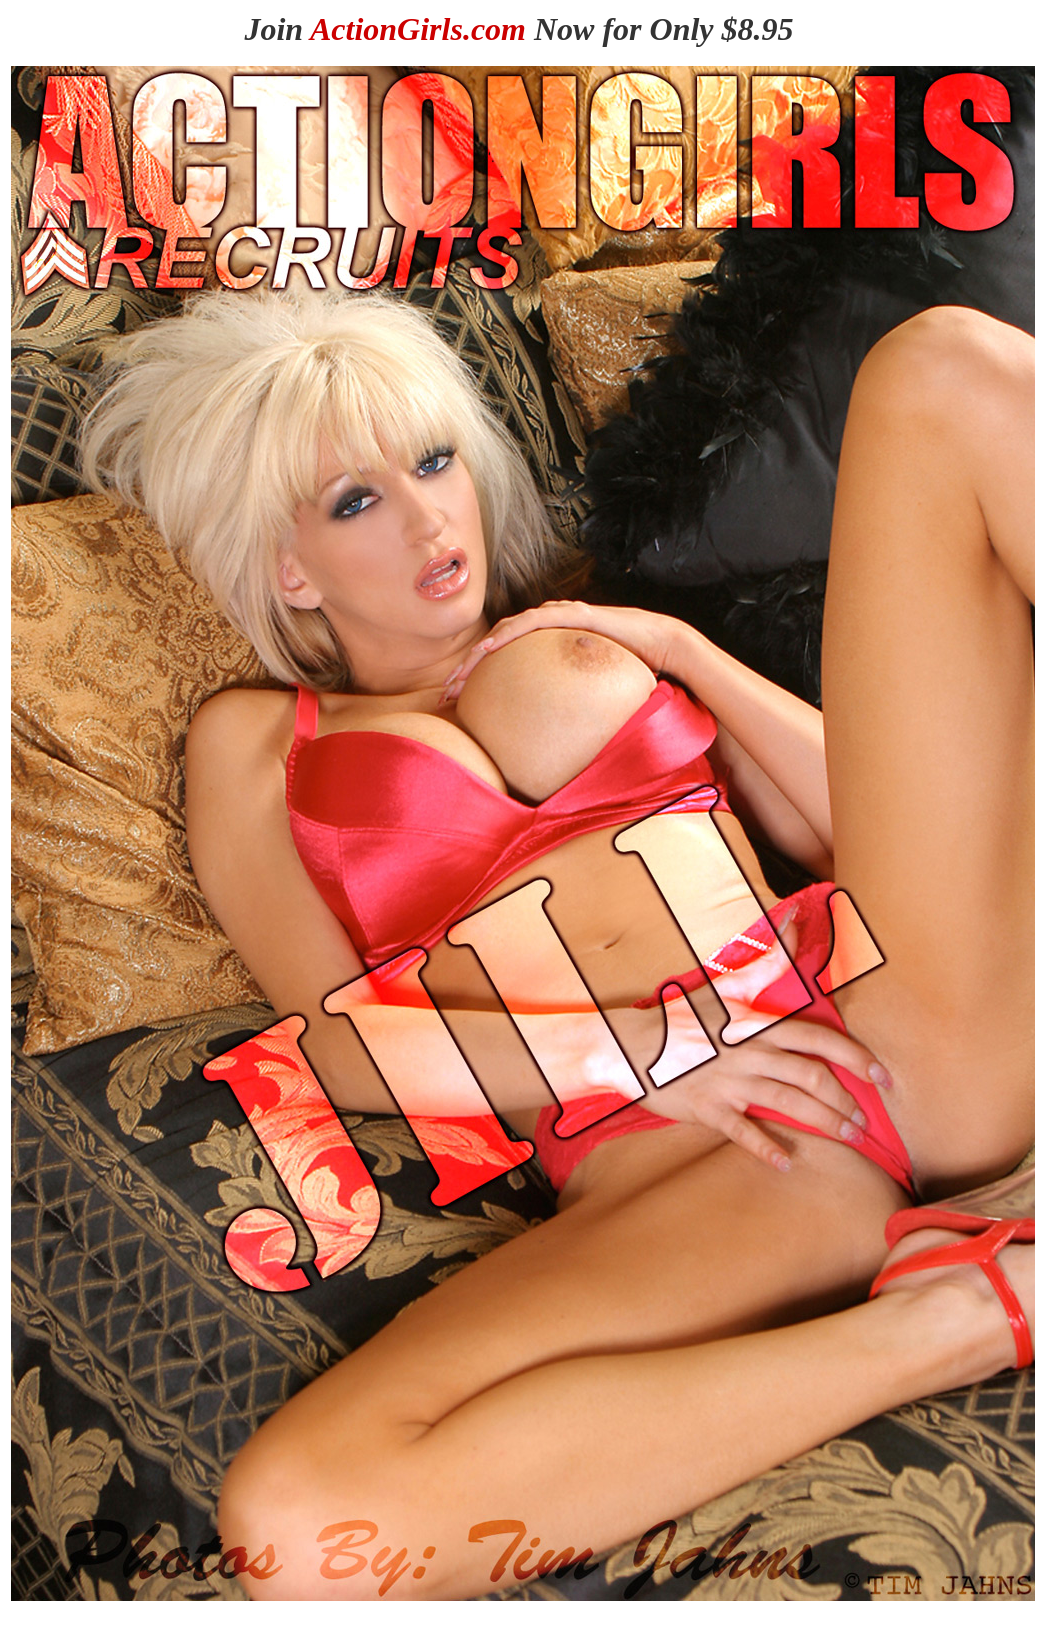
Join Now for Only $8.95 (518, 29)
